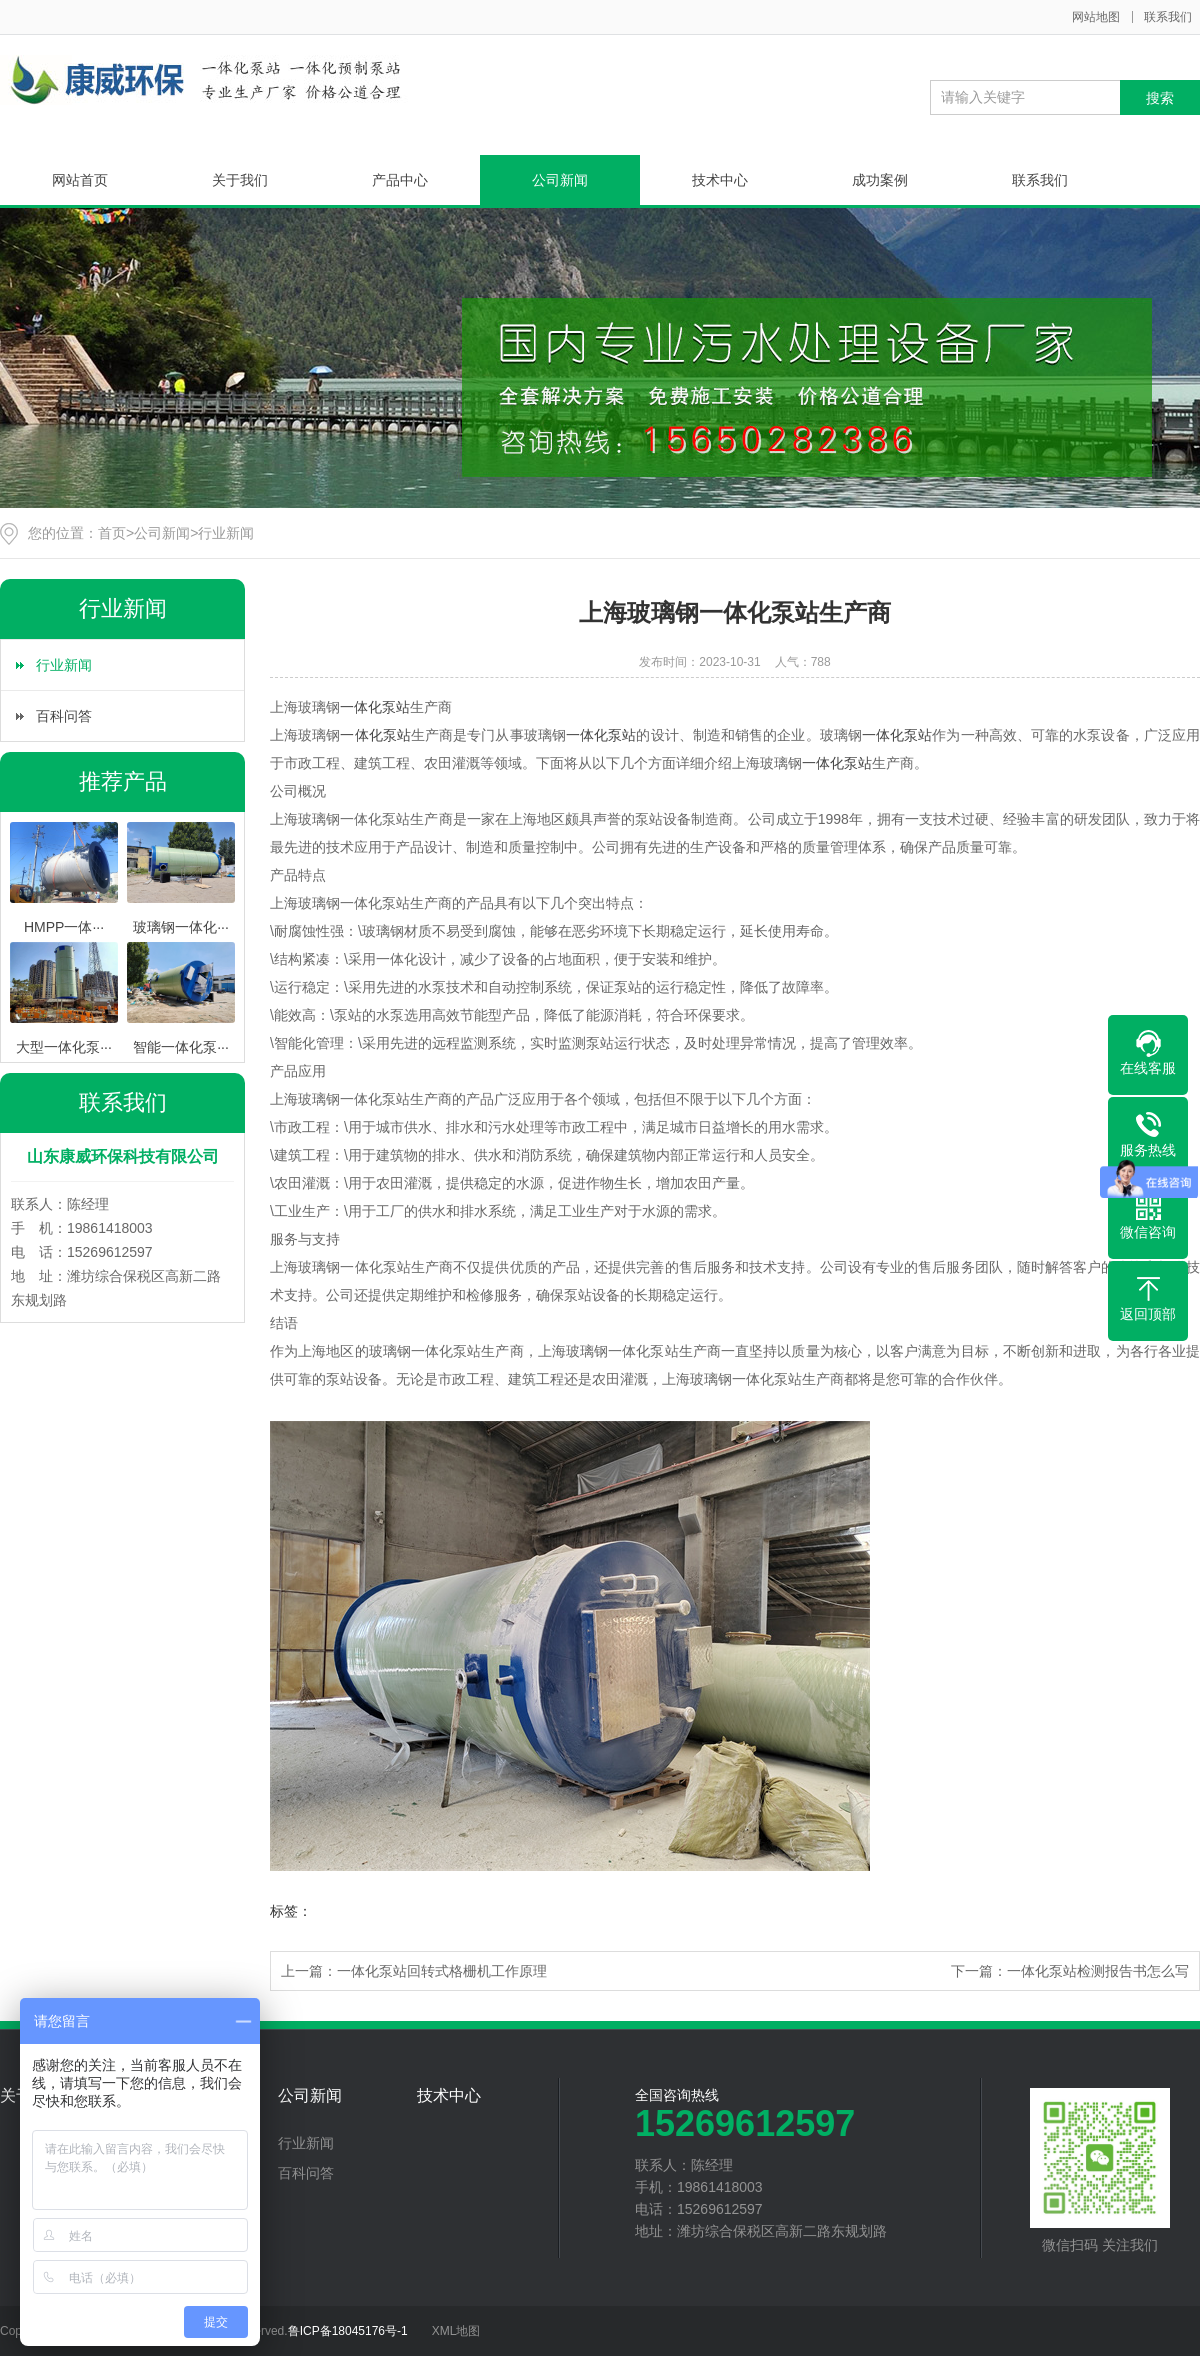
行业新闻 (226, 533)
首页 (112, 533)
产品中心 (400, 180)
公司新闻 (560, 180)
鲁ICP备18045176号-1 (348, 2331)
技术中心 (720, 180)
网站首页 (80, 180)
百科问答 (64, 716)
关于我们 (240, 180)
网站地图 (1096, 17)
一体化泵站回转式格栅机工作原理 (442, 1971)
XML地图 (456, 2331)
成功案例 (880, 180)
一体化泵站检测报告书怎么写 (1098, 1971)
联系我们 (1168, 17)
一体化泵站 (375, 707)
